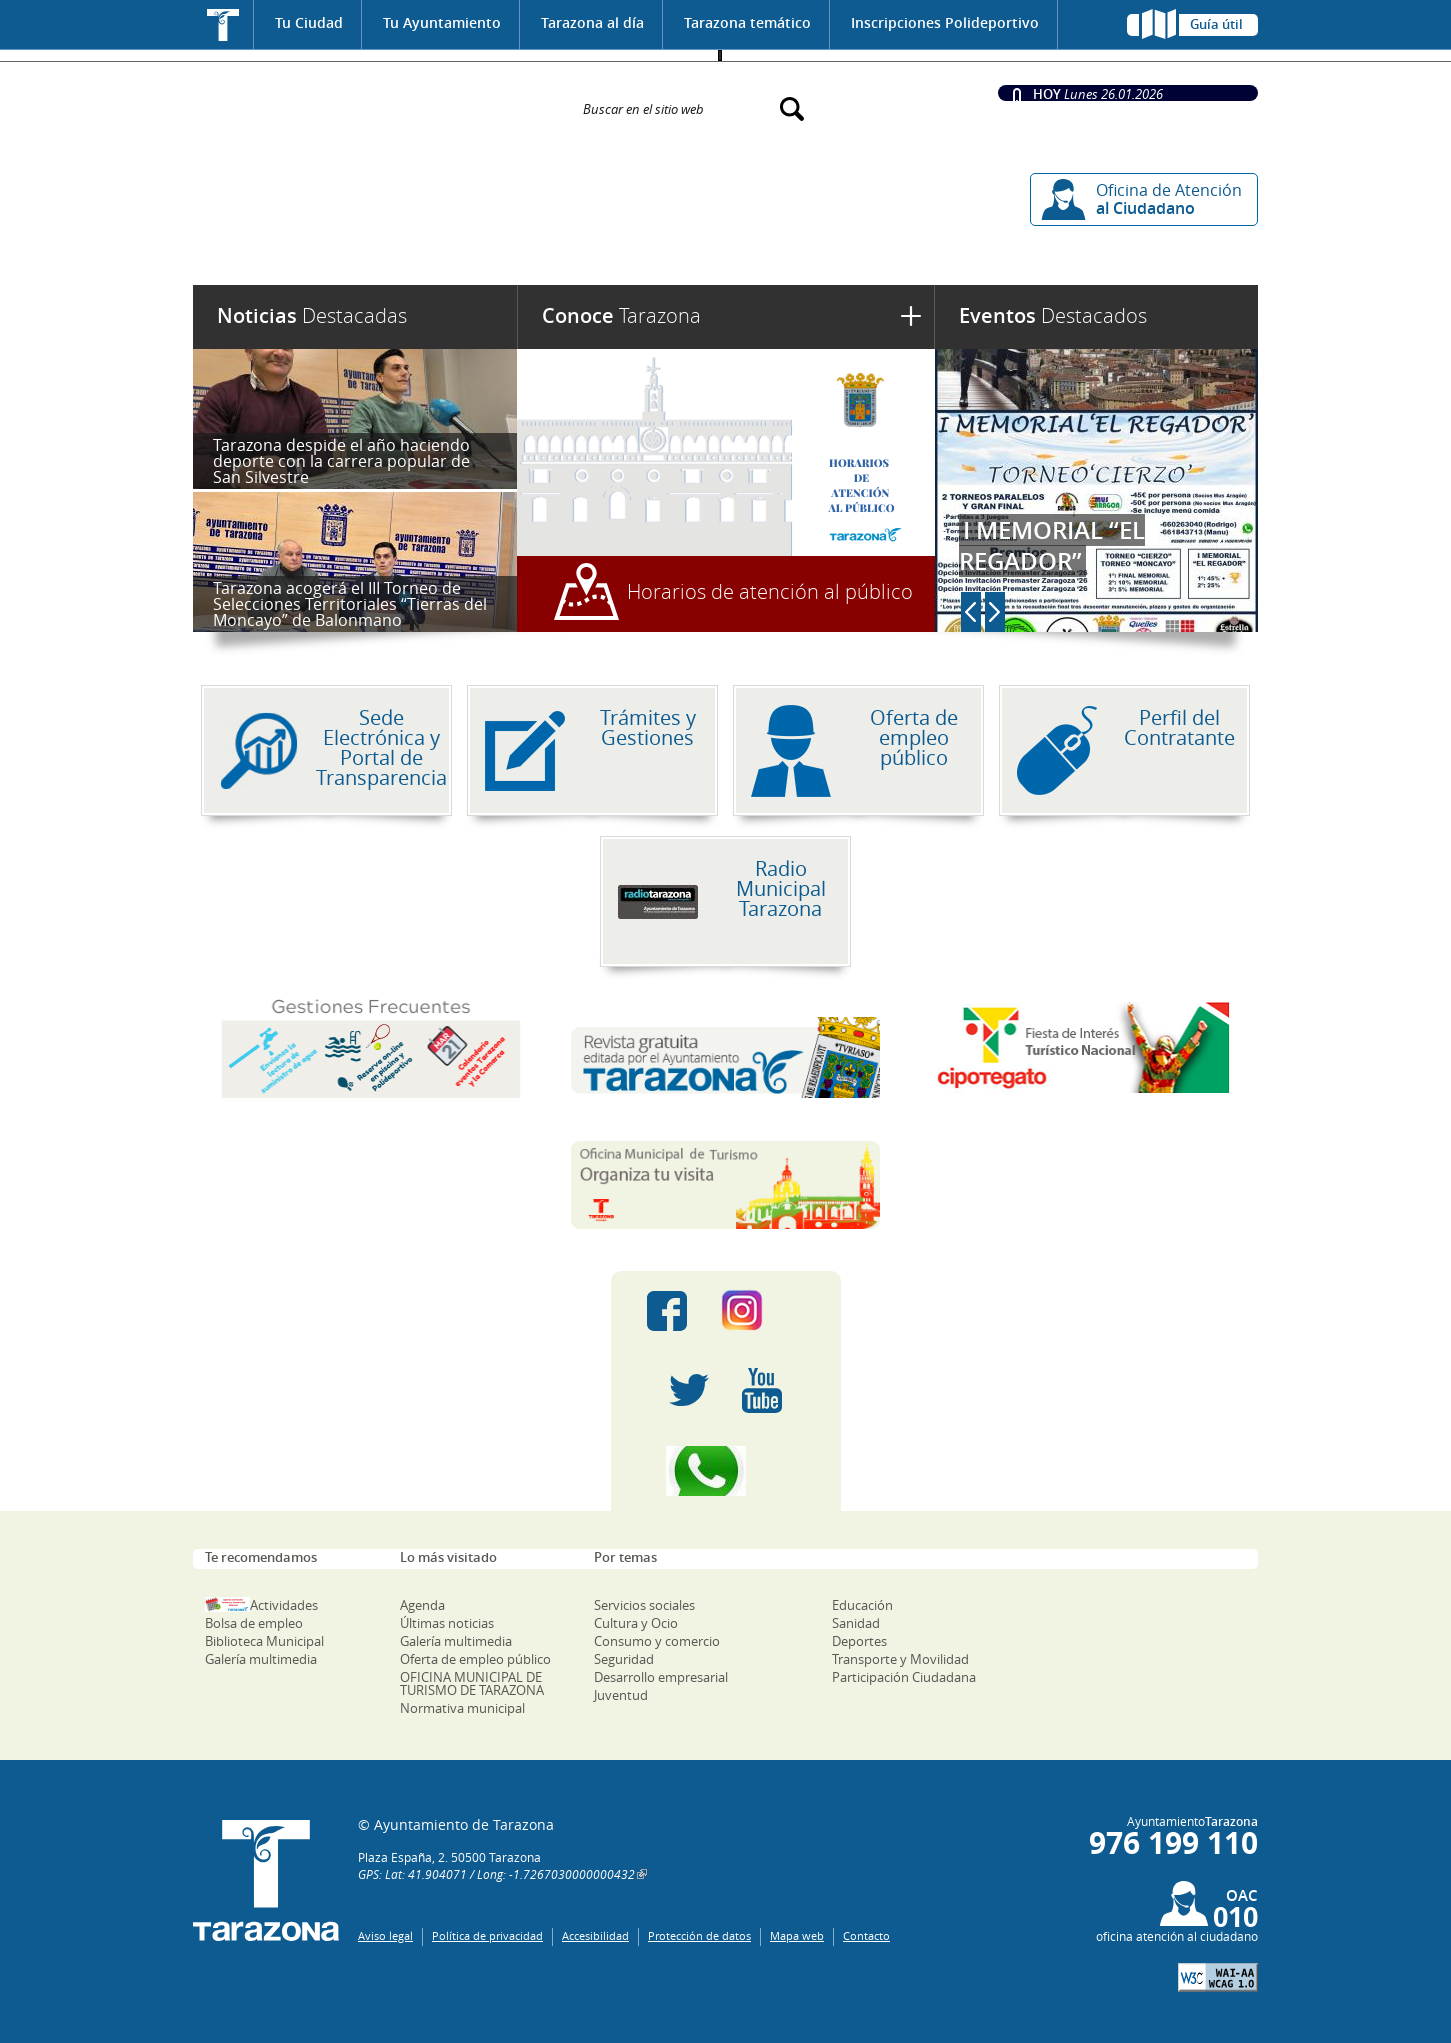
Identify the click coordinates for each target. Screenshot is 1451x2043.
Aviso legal (385, 1935)
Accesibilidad (595, 1935)
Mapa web (797, 1935)
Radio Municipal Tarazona (781, 888)
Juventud (621, 1695)
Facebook (667, 1311)
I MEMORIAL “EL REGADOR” (1052, 545)
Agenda (422, 1605)
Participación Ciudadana (904, 1677)
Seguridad (624, 1659)
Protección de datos (699, 1935)
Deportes (859, 1641)
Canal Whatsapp (726, 1471)
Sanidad (856, 1623)
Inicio (223, 24)
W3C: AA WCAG (1218, 1977)
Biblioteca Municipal (264, 1641)
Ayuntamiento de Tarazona (375, 99)
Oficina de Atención (1169, 199)
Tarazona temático (747, 22)
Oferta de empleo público (914, 737)
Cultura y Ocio (636, 1623)
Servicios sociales (644, 1605)
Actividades (284, 1605)
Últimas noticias (447, 1623)
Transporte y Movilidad (900, 1659)
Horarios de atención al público (770, 591)
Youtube (762, 1391)
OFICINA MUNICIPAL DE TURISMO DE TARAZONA (472, 1683)
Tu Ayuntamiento (442, 22)
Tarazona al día (592, 22)
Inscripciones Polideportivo (945, 22)
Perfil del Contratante (1179, 727)
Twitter (689, 1391)
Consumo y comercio (657, 1641)
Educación (862, 1605)
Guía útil (1216, 24)
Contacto (866, 1935)
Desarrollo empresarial (661, 1677)
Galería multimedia (261, 1659)
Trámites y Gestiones (648, 727)
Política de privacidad (487, 1935)
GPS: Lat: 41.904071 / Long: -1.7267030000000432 (496, 1874)
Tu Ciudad (309, 22)
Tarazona (621, 315)
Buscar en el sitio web (643, 108)
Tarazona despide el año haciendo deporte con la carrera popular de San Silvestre (341, 461)
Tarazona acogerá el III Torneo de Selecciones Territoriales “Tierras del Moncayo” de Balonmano (350, 604)
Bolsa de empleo (254, 1623)
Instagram (762, 1311)
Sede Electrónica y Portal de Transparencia (381, 747)
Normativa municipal (462, 1708)
